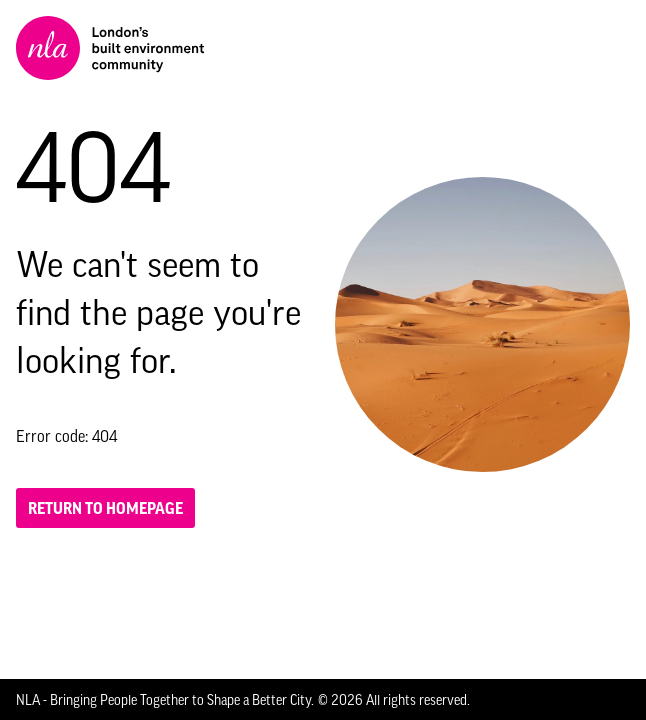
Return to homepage (105, 508)
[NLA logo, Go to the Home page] (110, 48)
